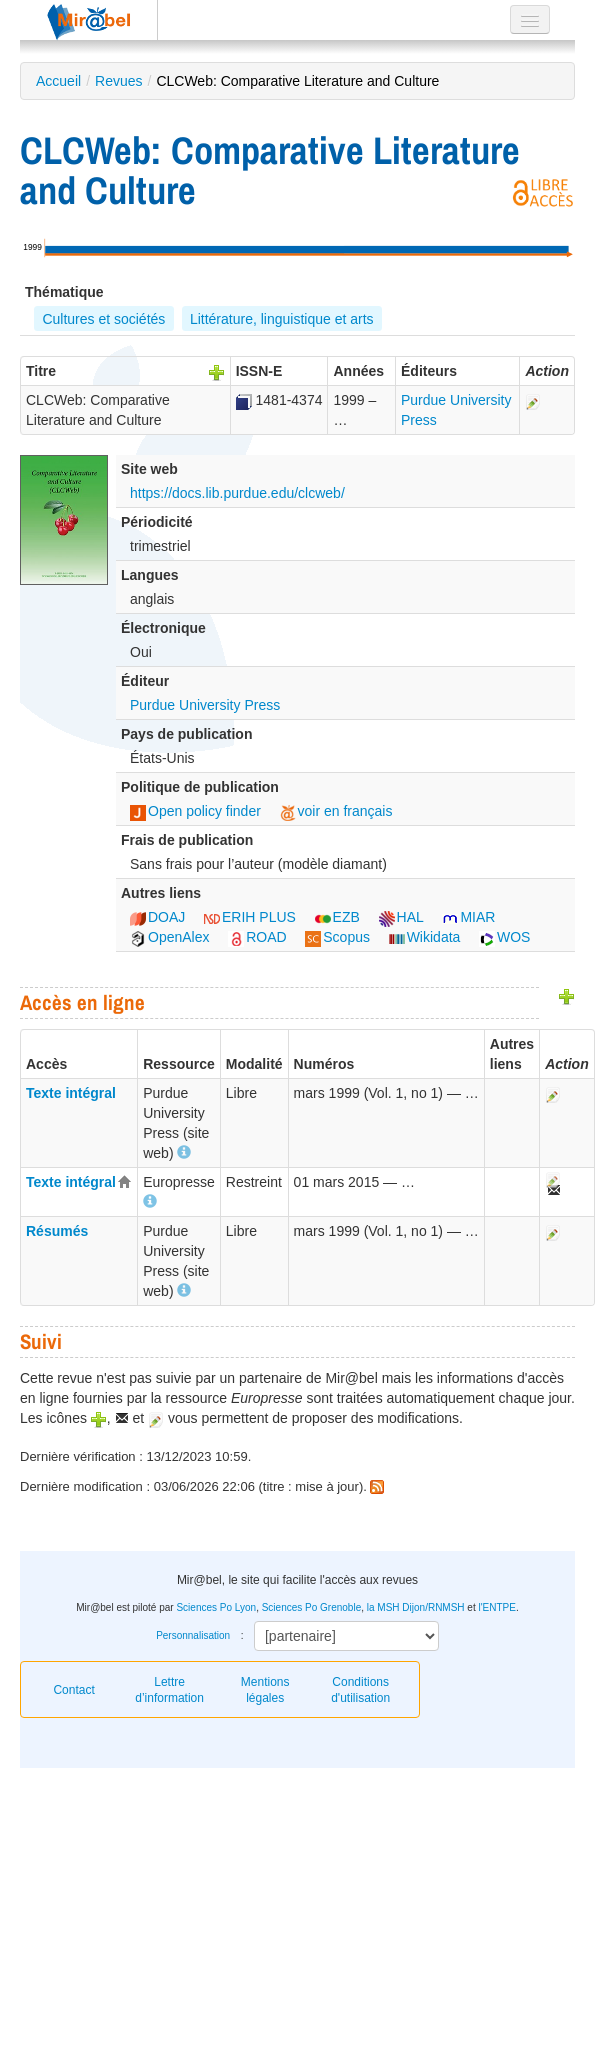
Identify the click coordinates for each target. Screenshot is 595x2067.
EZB (337, 917)
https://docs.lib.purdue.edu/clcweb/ (237, 493)
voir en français (336, 811)
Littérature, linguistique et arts (282, 319)
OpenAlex (169, 937)
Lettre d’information (169, 1690)
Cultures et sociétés (103, 319)
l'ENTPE (496, 1607)
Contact (73, 1690)
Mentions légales (265, 1690)
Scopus (337, 937)
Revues (118, 81)
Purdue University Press (205, 705)
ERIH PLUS (250, 917)
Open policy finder (195, 811)
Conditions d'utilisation (360, 1690)
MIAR (468, 917)
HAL (401, 917)
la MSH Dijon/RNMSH (416, 1607)
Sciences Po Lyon (216, 1607)
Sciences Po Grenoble (312, 1607)
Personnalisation (193, 1635)
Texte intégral (71, 1093)
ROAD (257, 937)
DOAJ (157, 917)
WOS (504, 937)
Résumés (57, 1231)
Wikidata (425, 937)
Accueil (58, 81)
